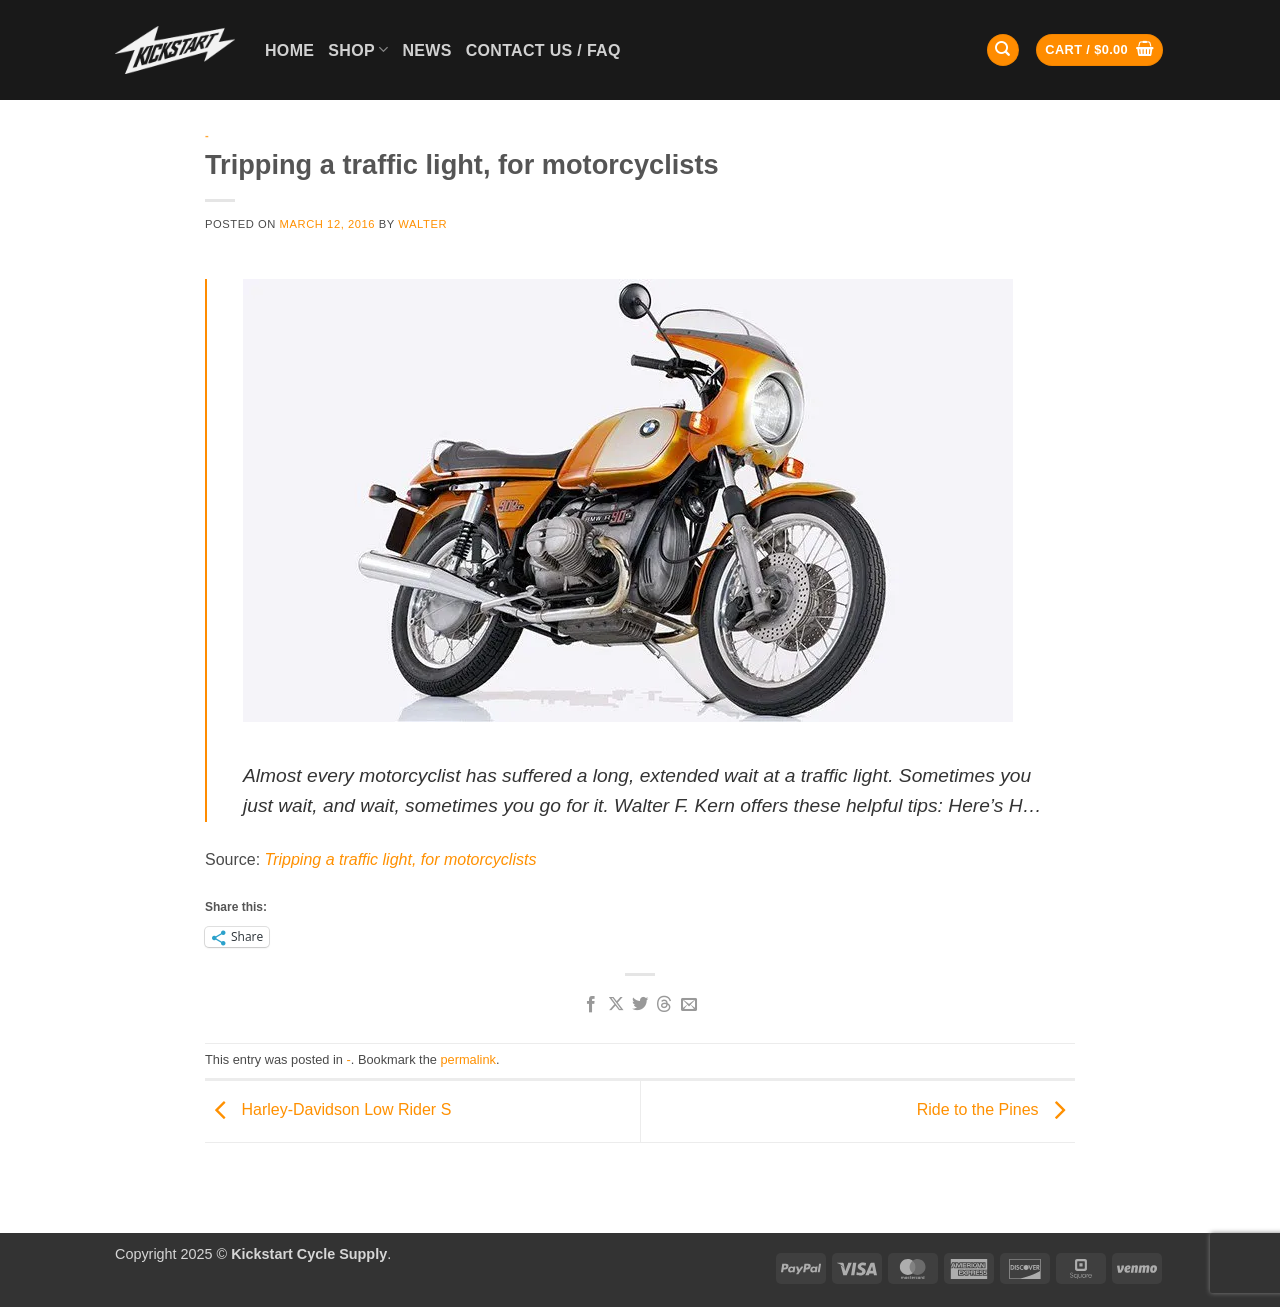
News (426, 50)
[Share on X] (615, 1005)
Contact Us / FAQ (543, 50)
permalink (467, 1059)
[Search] (1003, 50)
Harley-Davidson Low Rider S (328, 1110)
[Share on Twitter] (640, 1005)
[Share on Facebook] (591, 1005)
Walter (422, 224)
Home (289, 50)
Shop (358, 49)
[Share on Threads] (664, 1005)
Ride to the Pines (996, 1110)
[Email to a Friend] (689, 1005)
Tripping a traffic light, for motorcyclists (401, 859)
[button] (1099, 50)
